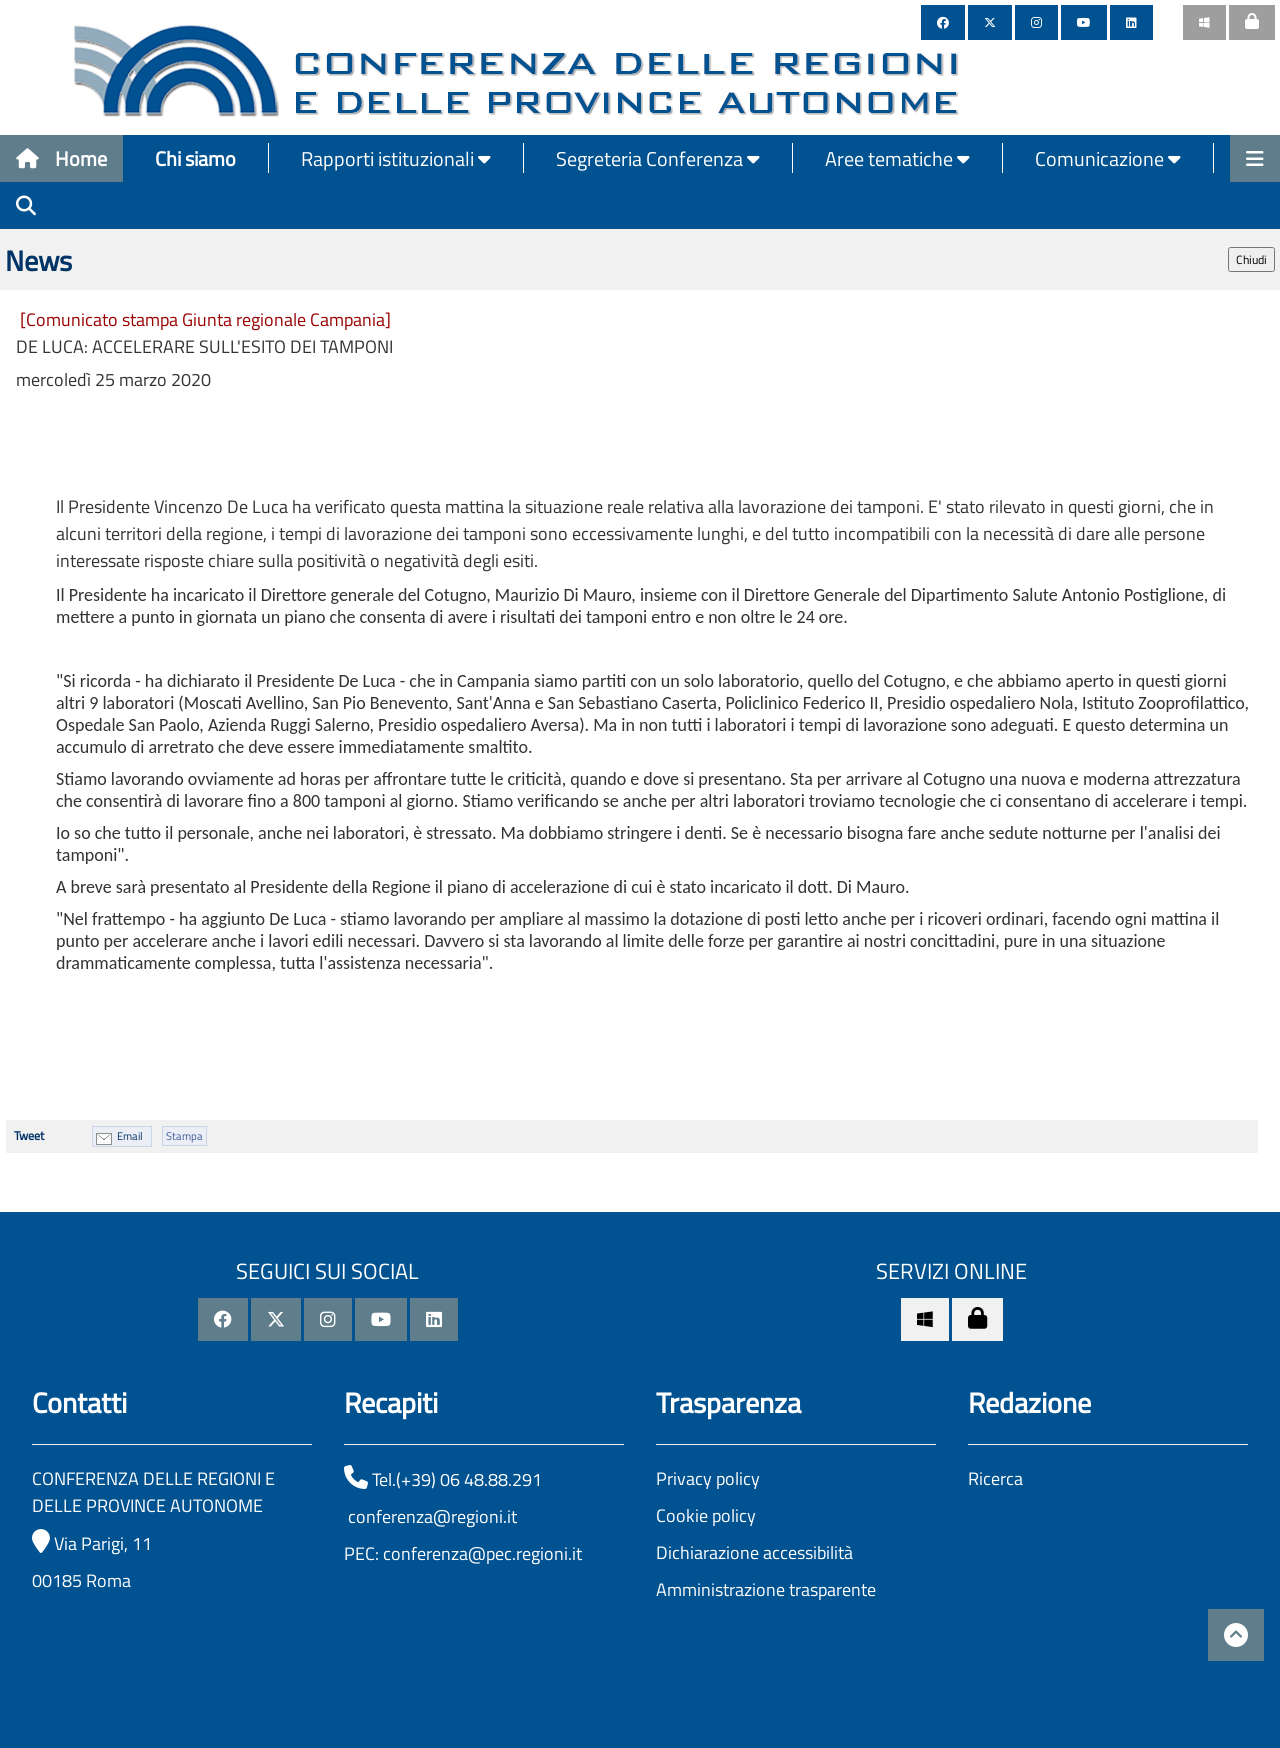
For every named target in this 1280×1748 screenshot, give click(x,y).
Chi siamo (195, 158)
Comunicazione (1108, 158)
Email (130, 1136)
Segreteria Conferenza (658, 158)
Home (61, 158)
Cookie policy (706, 1515)
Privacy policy (708, 1478)
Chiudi (1251, 259)
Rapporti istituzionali (396, 158)
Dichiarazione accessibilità (754, 1552)
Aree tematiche (897, 158)
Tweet (29, 1135)
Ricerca (995, 1478)
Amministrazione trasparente (766, 1589)
